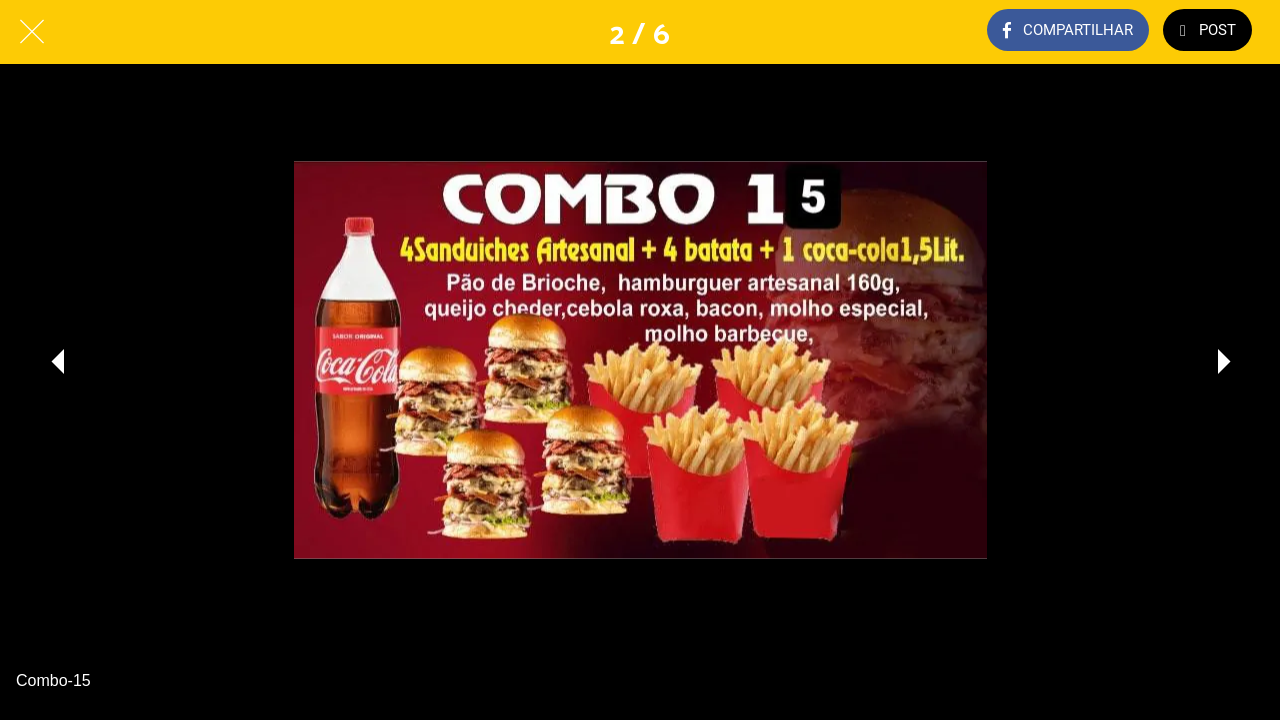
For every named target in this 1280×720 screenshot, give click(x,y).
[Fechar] (32, 32)
